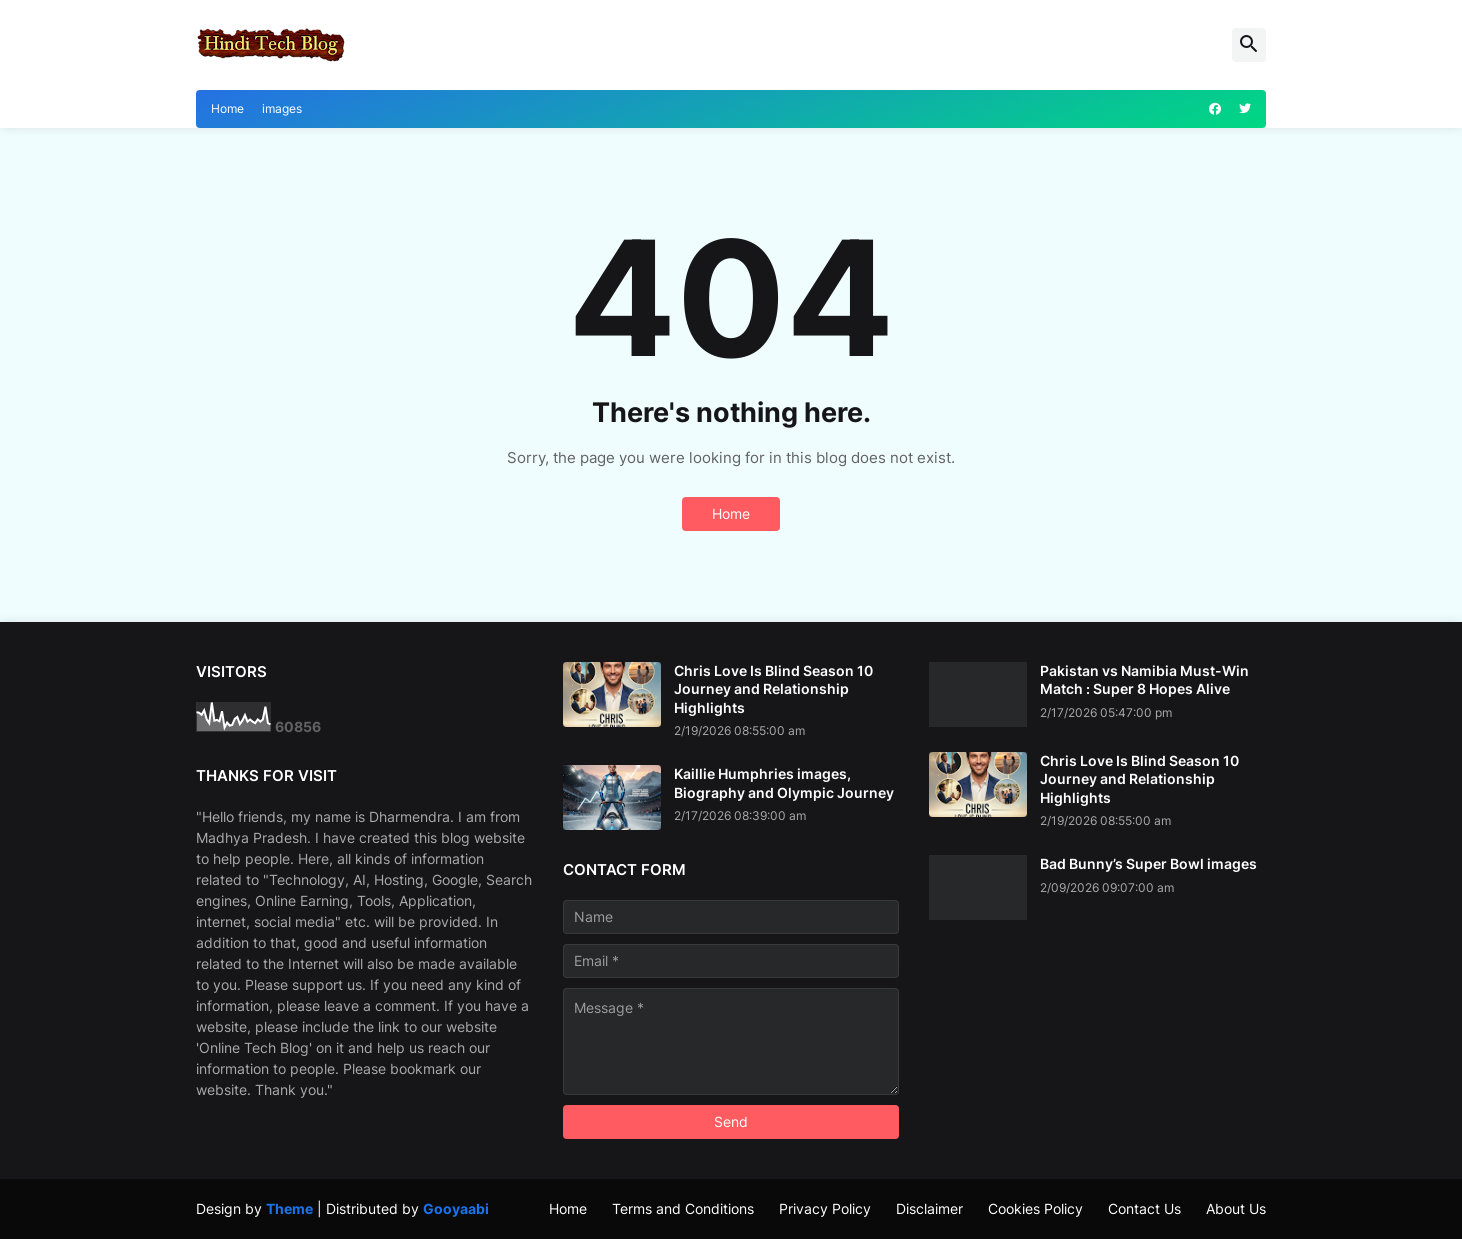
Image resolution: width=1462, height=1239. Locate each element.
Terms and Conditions (683, 1208)
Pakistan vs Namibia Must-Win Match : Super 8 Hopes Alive (1144, 679)
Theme (289, 1208)
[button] (1249, 45)
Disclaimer (929, 1208)
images (282, 108)
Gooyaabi (456, 1208)
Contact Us (1144, 1208)
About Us (1236, 1208)
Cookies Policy (1035, 1208)
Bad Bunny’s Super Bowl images (1148, 863)
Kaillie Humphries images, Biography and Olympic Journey (784, 782)
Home (227, 108)
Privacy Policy (825, 1208)
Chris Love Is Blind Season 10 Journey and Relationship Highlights (773, 688)
